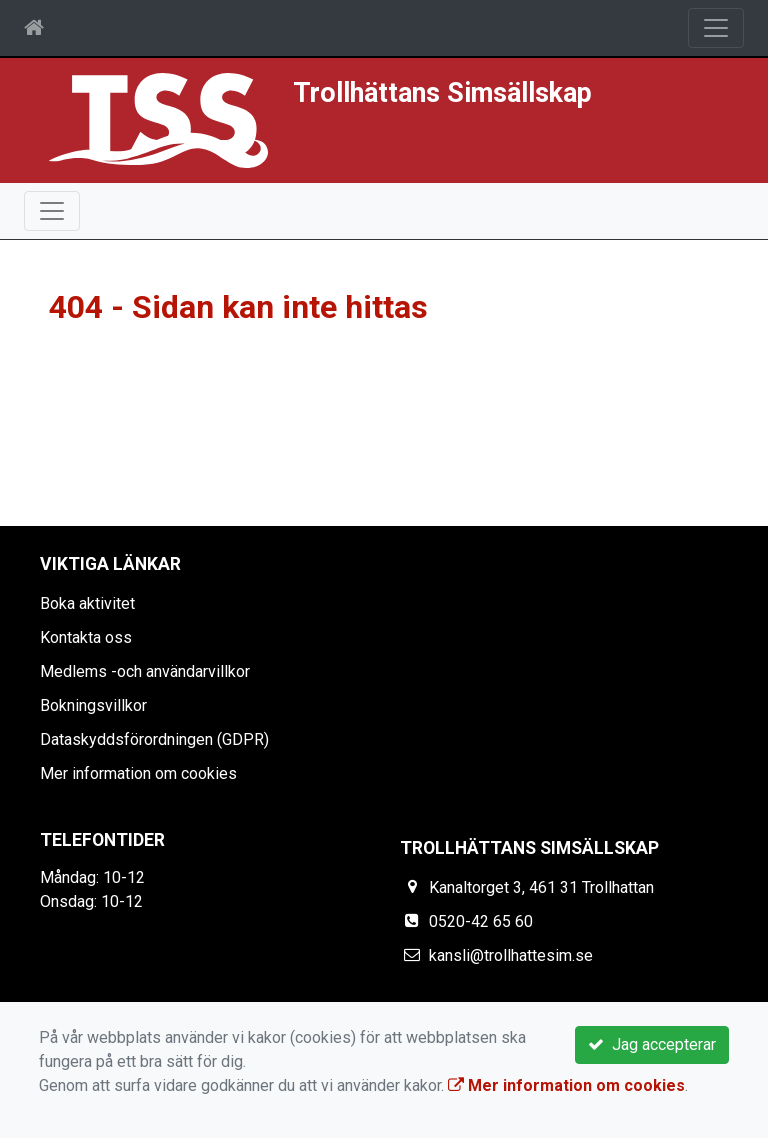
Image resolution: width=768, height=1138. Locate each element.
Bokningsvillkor (93, 705)
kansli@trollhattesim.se (511, 955)
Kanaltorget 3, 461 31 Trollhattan (541, 887)
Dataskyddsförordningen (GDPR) (154, 739)
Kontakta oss (86, 637)
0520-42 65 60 (481, 921)
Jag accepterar (652, 1044)
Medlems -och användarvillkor (145, 671)
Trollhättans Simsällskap (442, 93)
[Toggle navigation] (716, 28)
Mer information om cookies (138, 773)
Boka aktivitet (87, 603)
